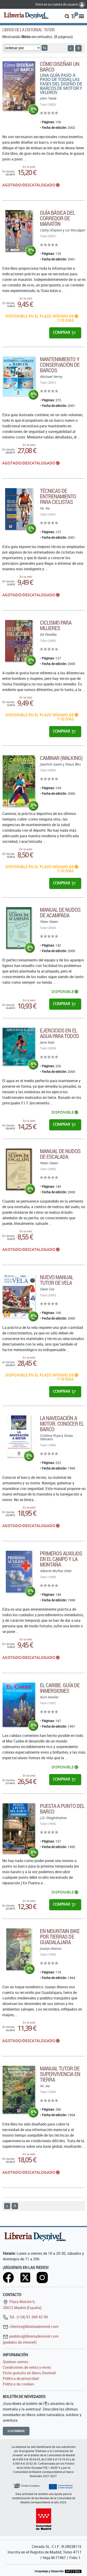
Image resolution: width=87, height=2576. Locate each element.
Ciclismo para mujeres (56, 625)
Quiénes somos (15, 2361)
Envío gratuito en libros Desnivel (29, 2372)
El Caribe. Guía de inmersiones (60, 1687)
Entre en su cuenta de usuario (60, 4)
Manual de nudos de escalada (60, 1153)
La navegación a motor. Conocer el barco (62, 1423)
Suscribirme (16, 2431)
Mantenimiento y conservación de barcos (60, 364)
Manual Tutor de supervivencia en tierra (60, 2074)
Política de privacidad (21, 2378)
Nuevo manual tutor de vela (56, 1279)
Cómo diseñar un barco (59, 66)
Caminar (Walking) (61, 758)
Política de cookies (18, 2384)
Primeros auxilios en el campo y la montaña (61, 1559)
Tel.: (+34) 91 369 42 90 (25, 2317)
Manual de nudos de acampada (60, 912)
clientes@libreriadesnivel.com (30, 2326)
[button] (66, 15)
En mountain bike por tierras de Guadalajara (60, 1936)
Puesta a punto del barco (62, 1808)
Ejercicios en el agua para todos (59, 1033)
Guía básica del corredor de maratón (57, 218)
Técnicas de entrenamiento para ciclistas (58, 496)
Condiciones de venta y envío (27, 2367)
